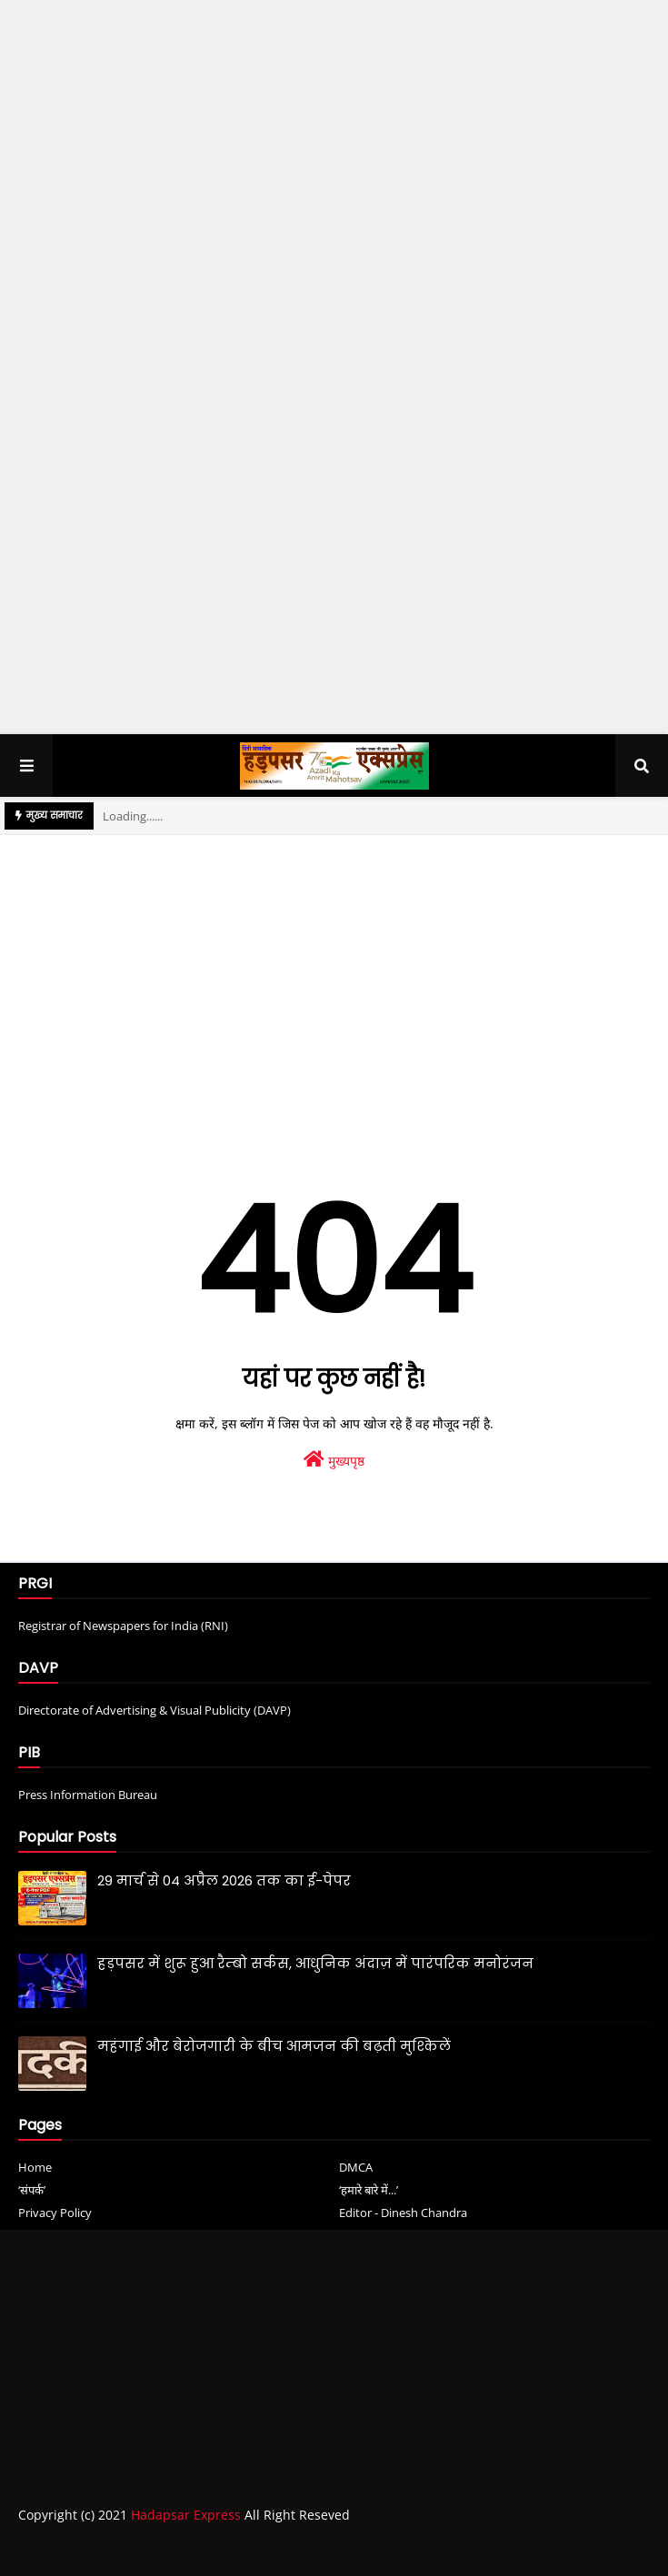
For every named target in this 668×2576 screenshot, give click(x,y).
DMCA (356, 2167)
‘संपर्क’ (31, 2190)
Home (35, 2167)
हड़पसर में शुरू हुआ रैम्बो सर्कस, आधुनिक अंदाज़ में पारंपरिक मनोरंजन (315, 1963)
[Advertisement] (334, 240)
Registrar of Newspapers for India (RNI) (123, 1625)
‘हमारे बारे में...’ (368, 2190)
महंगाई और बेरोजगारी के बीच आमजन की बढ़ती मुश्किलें (274, 2045)
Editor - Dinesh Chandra (403, 2212)
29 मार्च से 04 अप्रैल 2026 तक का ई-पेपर (224, 1880)
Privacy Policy (55, 2212)
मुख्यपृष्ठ (334, 1459)
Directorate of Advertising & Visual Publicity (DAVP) (154, 1710)
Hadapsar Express (186, 2514)
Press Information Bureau (87, 1794)
